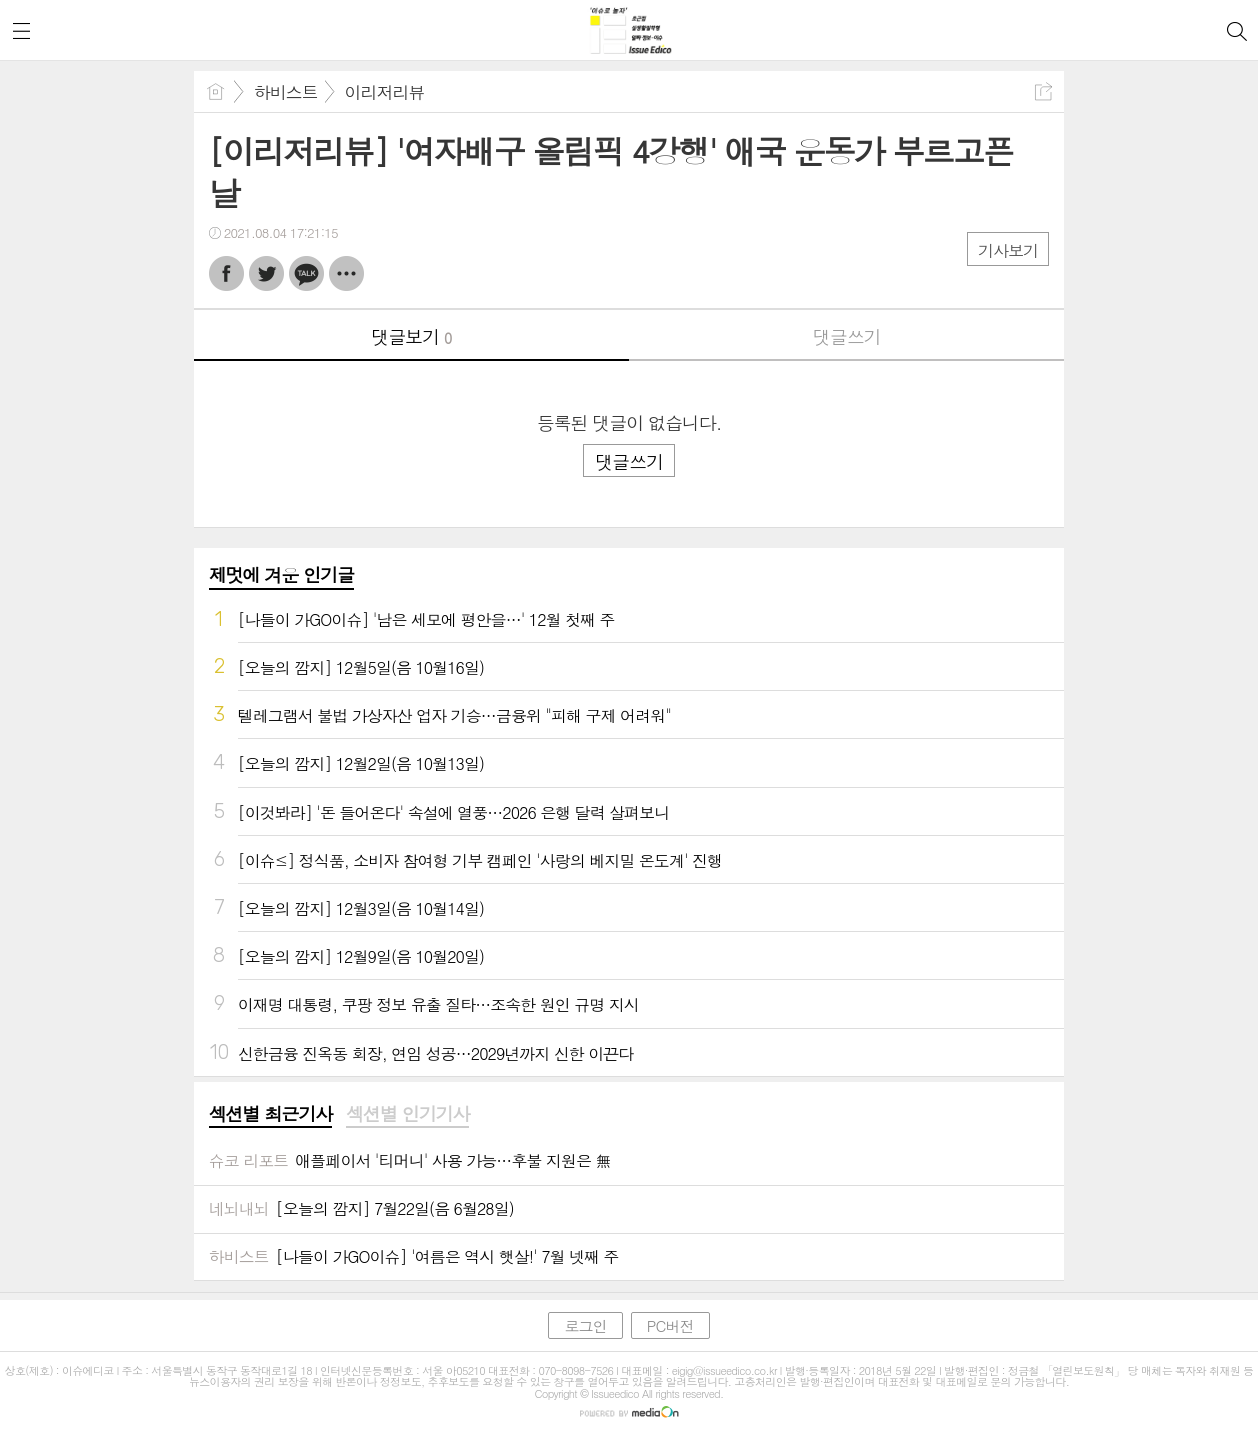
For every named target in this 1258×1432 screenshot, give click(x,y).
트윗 (266, 273)
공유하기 (1043, 91)
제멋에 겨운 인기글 (281, 574)
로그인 (585, 1325)
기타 (346, 273)
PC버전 (670, 1325)
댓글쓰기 (847, 336)
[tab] (270, 1115)
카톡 (306, 273)
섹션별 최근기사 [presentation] (270, 1114)
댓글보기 (411, 336)
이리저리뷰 (385, 92)
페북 (226, 273)
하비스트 (286, 92)
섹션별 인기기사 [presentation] (407, 1114)
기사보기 (1008, 250)
